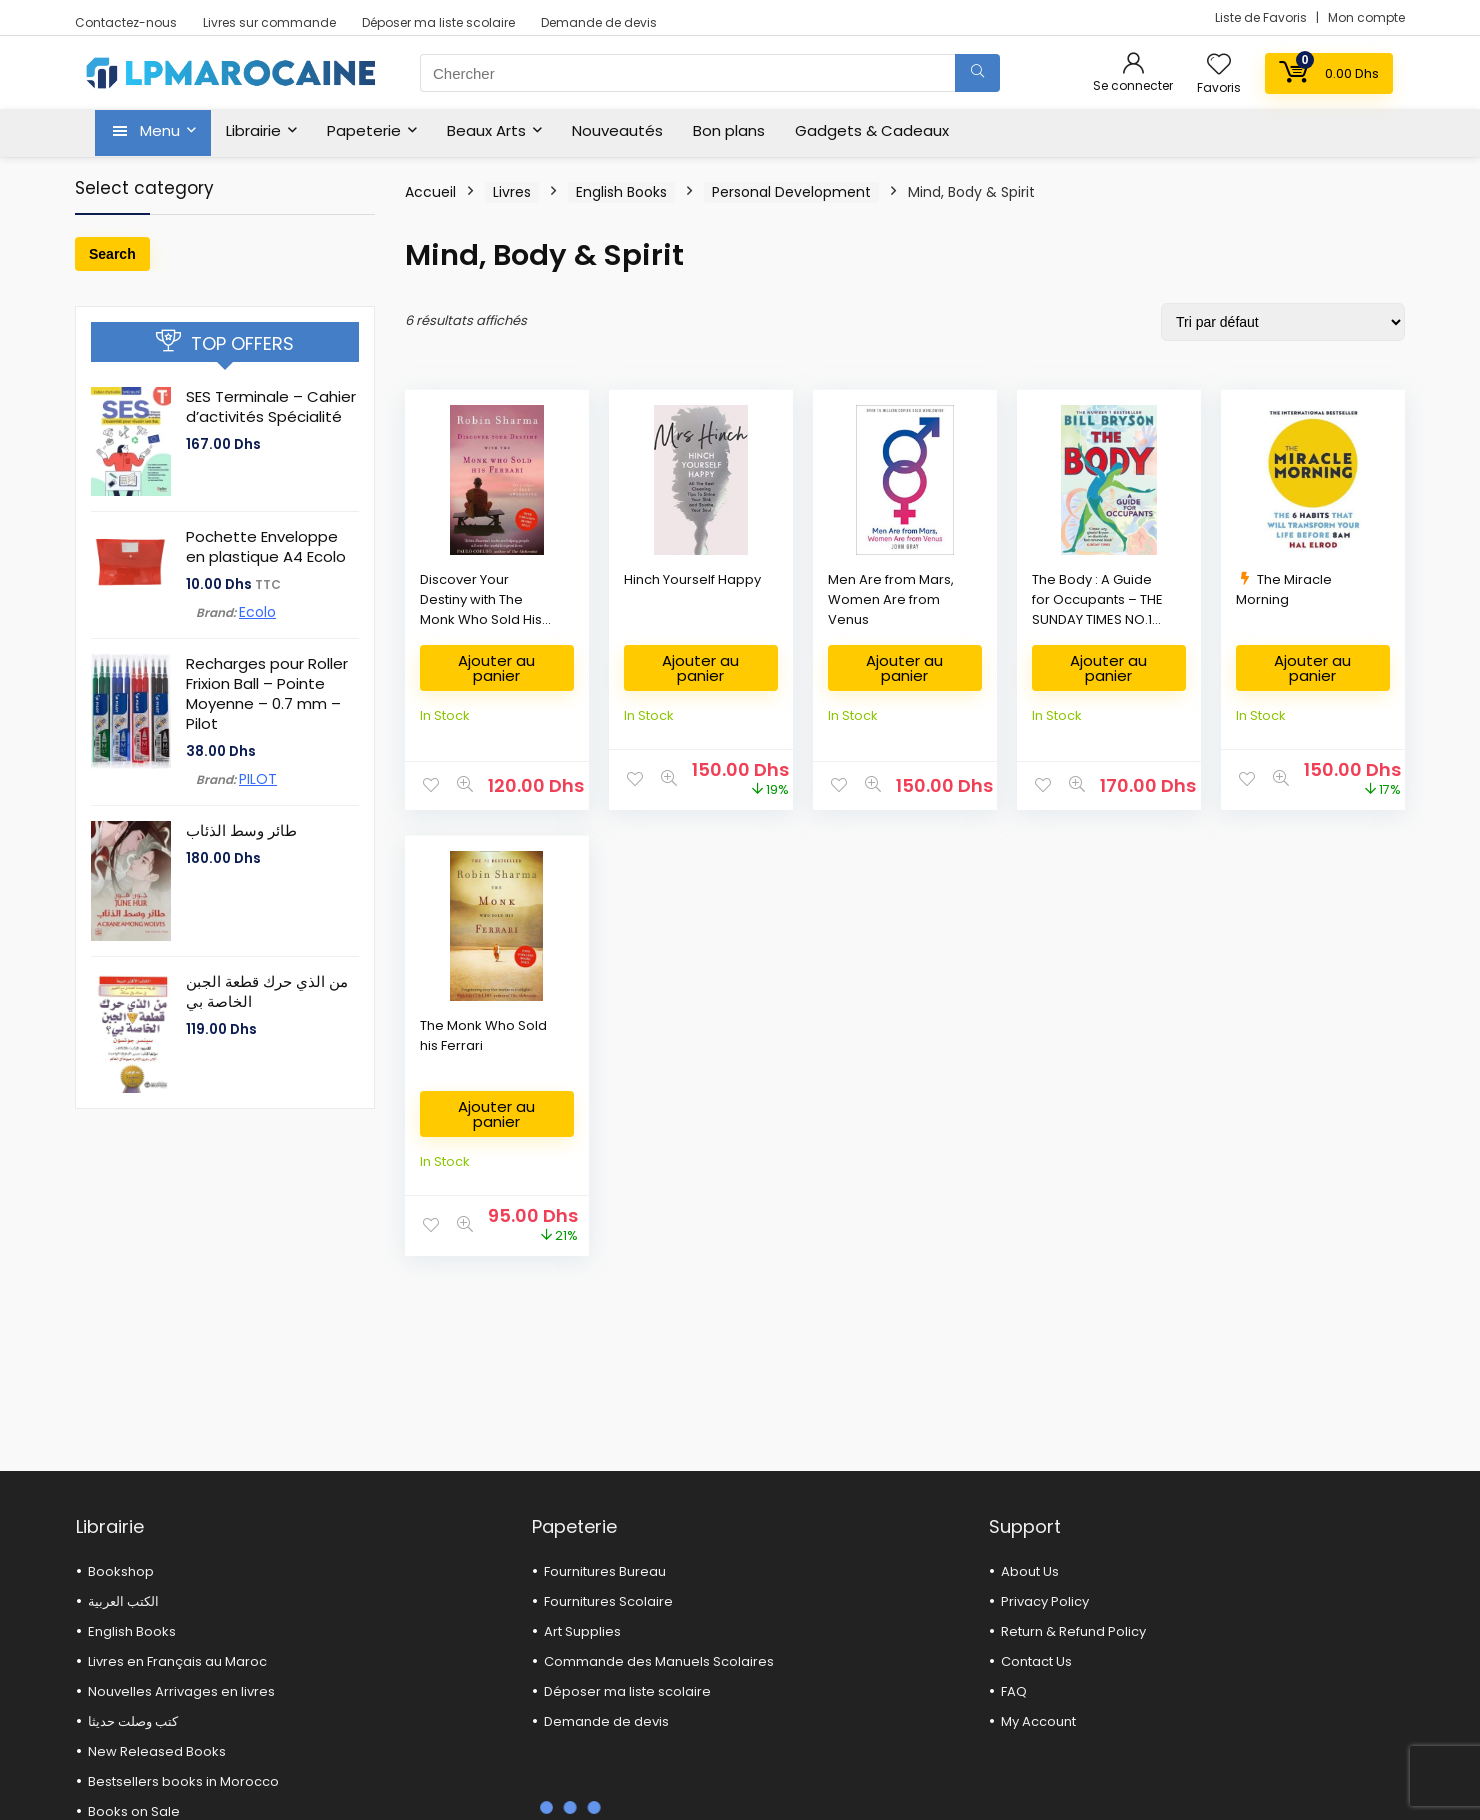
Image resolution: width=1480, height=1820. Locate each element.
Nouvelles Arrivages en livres (181, 1691)
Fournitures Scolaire (608, 1601)
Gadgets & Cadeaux (872, 130)
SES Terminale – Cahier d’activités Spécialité (271, 406)
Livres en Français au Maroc (177, 1661)
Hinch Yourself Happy (692, 579)
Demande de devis (599, 22)
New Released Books (157, 1751)
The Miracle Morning (1284, 589)
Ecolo (257, 612)
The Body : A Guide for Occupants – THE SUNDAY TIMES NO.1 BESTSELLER (1097, 609)
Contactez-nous (126, 22)
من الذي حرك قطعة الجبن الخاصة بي (267, 991)
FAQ (1014, 1691)
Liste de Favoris (1262, 17)
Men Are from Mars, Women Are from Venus (891, 599)
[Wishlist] (1219, 65)
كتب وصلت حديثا (133, 1721)
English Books (621, 192)
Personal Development (791, 192)
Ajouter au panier (496, 668)
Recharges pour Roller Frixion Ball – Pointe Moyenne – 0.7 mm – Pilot (267, 693)
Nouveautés (617, 130)
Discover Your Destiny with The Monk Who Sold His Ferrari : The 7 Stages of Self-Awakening (487, 619)
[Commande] (1283, 322)
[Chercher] (977, 73)
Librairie (253, 130)
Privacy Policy (1045, 1601)
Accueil (430, 192)
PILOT (258, 779)
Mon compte (1366, 17)
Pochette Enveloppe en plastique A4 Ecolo (266, 546)
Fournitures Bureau (605, 1571)
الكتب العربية (123, 1601)
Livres (512, 192)
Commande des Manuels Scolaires (659, 1661)
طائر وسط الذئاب (241, 830)
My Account (1038, 1721)
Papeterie (364, 130)
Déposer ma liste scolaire (438, 22)
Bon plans (729, 130)
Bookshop (121, 1571)
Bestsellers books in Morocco (183, 1781)
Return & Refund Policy (1073, 1631)
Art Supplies (582, 1631)
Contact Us (1036, 1661)
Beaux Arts (486, 130)
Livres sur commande (269, 22)
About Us (1030, 1571)
